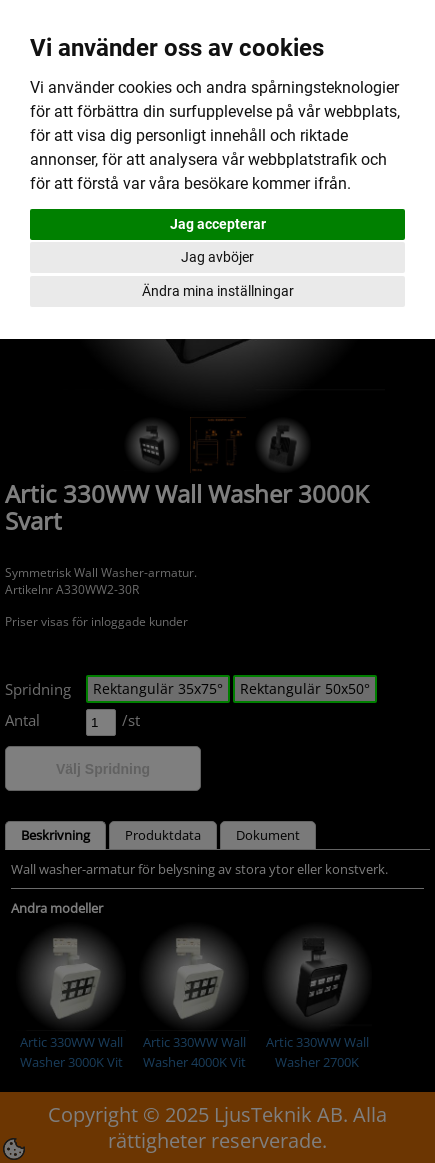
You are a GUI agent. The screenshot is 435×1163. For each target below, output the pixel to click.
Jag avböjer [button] (217, 257)
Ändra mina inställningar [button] (218, 291)
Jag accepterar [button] (218, 224)
